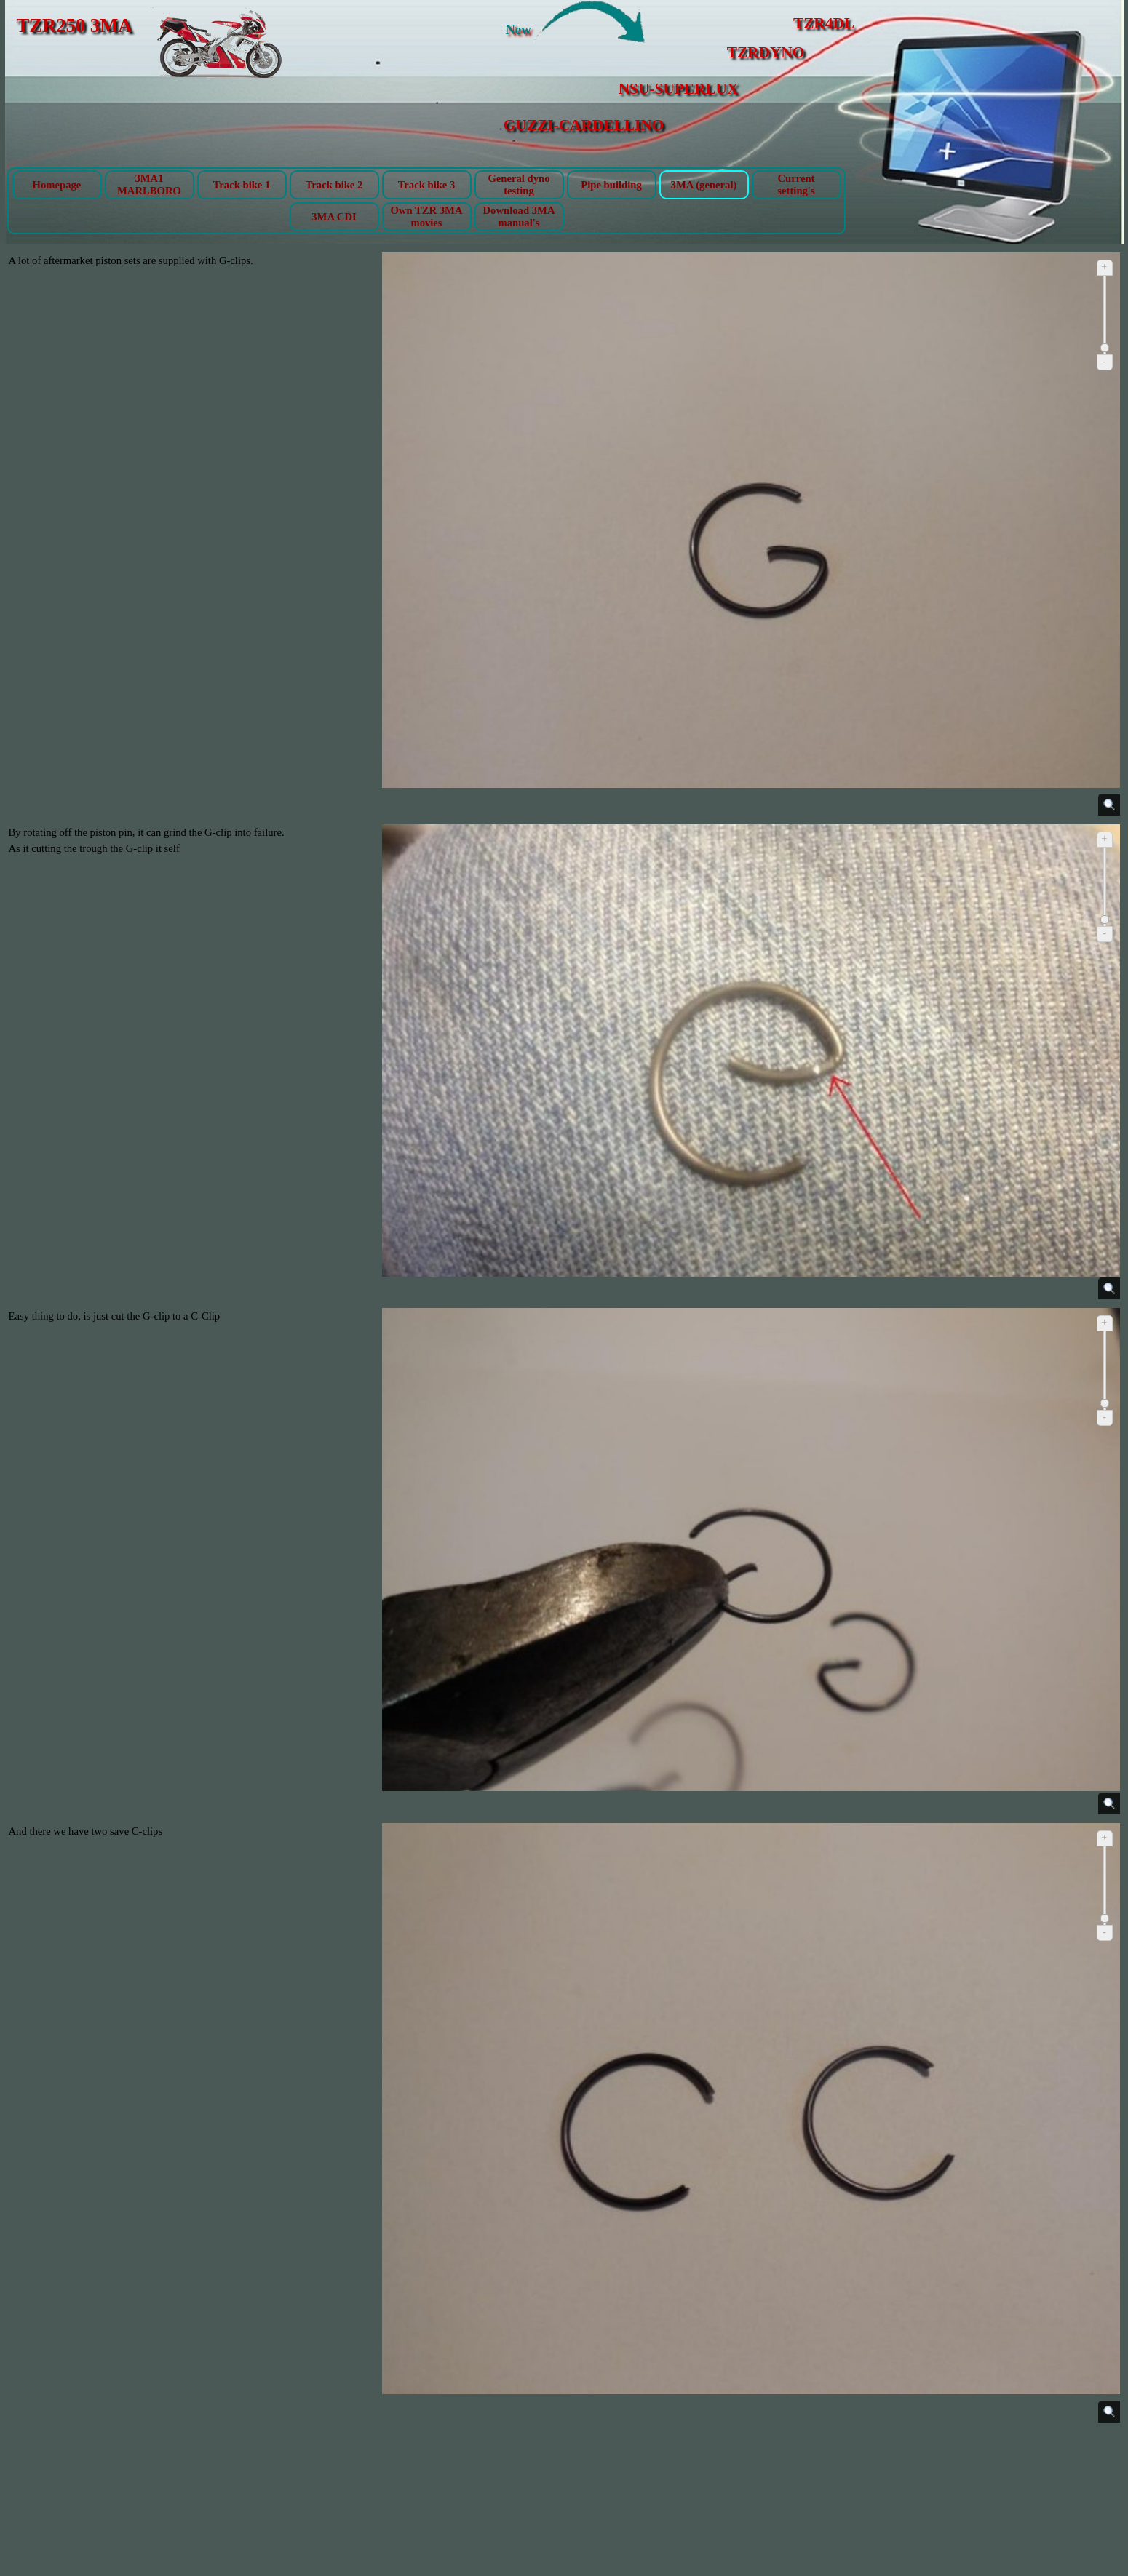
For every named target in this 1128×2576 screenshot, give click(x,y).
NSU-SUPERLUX (679, 88)
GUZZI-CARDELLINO (584, 125)
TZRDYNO (766, 52)
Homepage (57, 185)
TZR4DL (823, 23)
